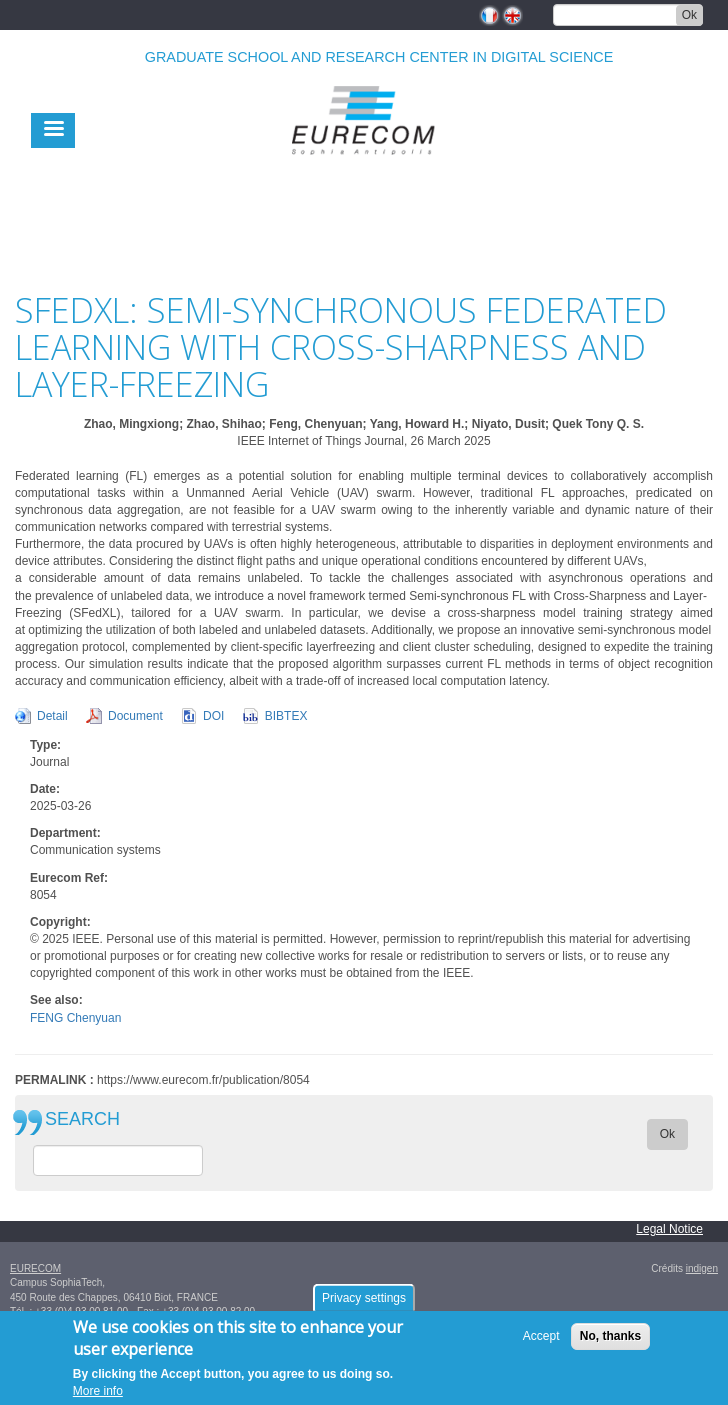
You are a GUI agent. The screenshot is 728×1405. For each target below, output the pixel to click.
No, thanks (610, 1339)
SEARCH (82, 1119)
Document (135, 716)
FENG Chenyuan (75, 1018)
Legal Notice (669, 1229)
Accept (541, 1339)
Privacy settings (364, 1301)
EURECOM (35, 1268)
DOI (213, 716)
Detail (52, 716)
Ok (689, 15)
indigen (702, 1268)
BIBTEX (286, 716)
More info (98, 1394)
